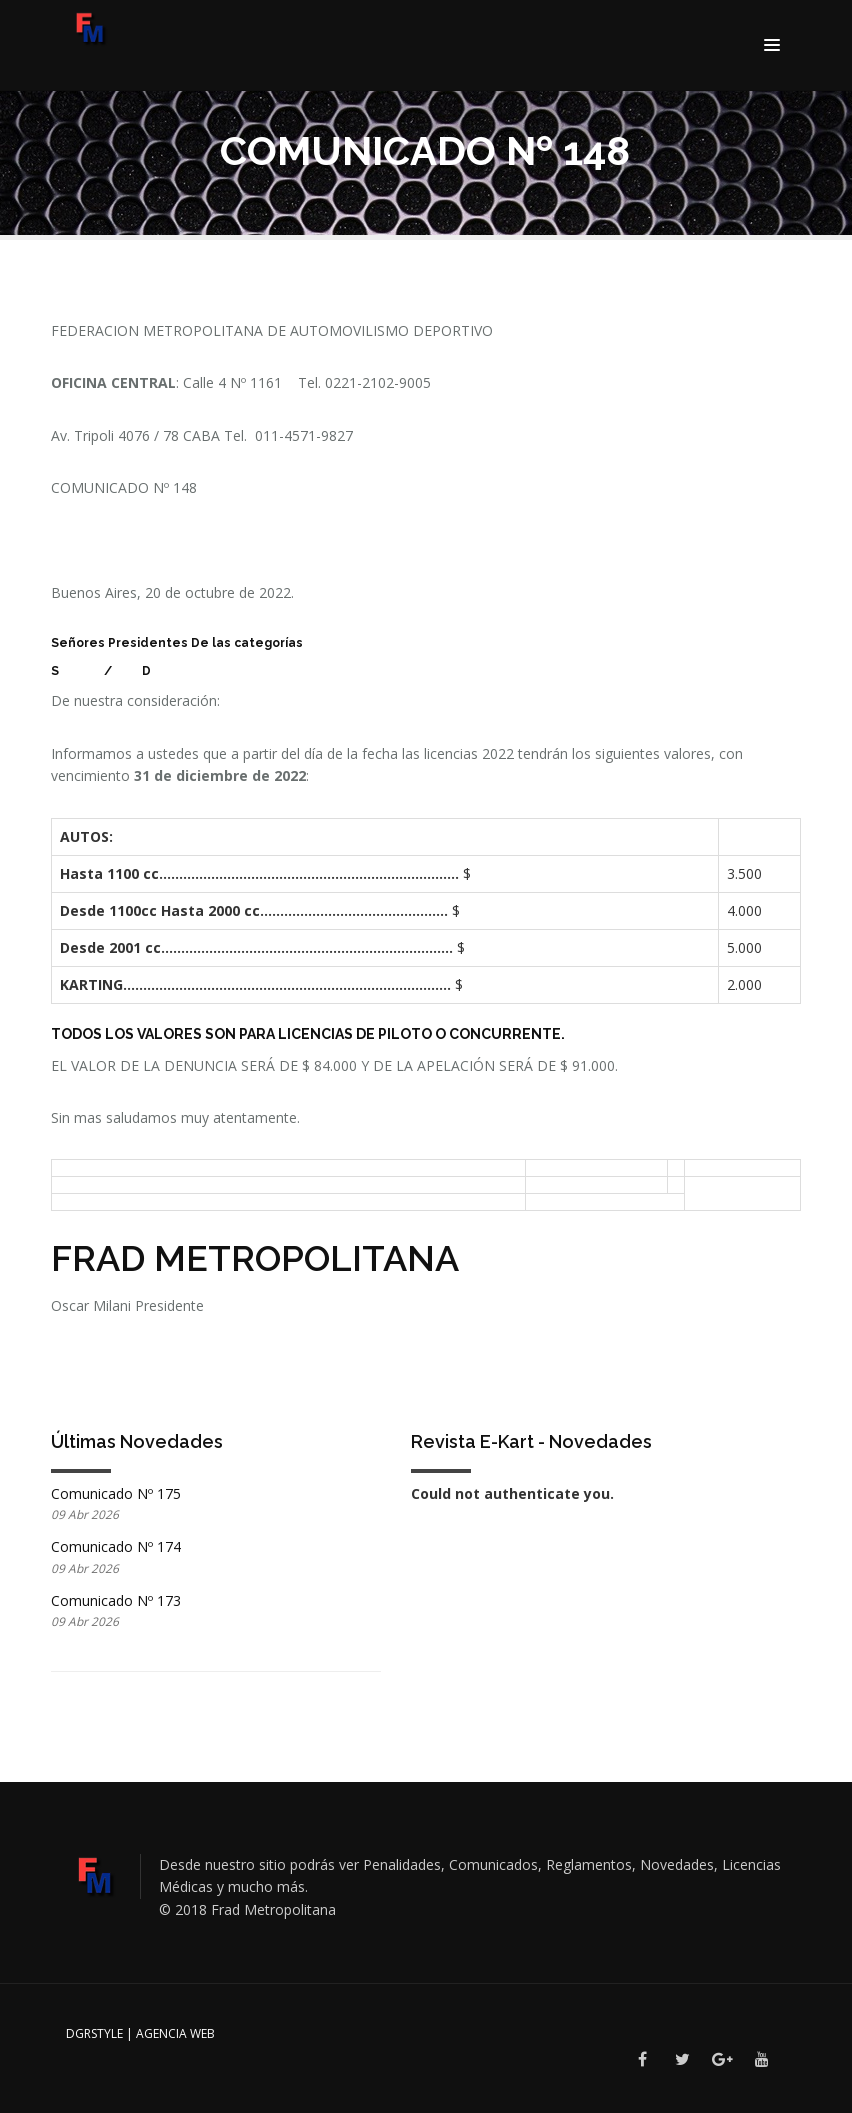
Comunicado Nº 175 (116, 1493)
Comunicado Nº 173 (116, 1600)
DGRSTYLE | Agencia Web (140, 2033)
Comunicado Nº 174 (116, 1546)
